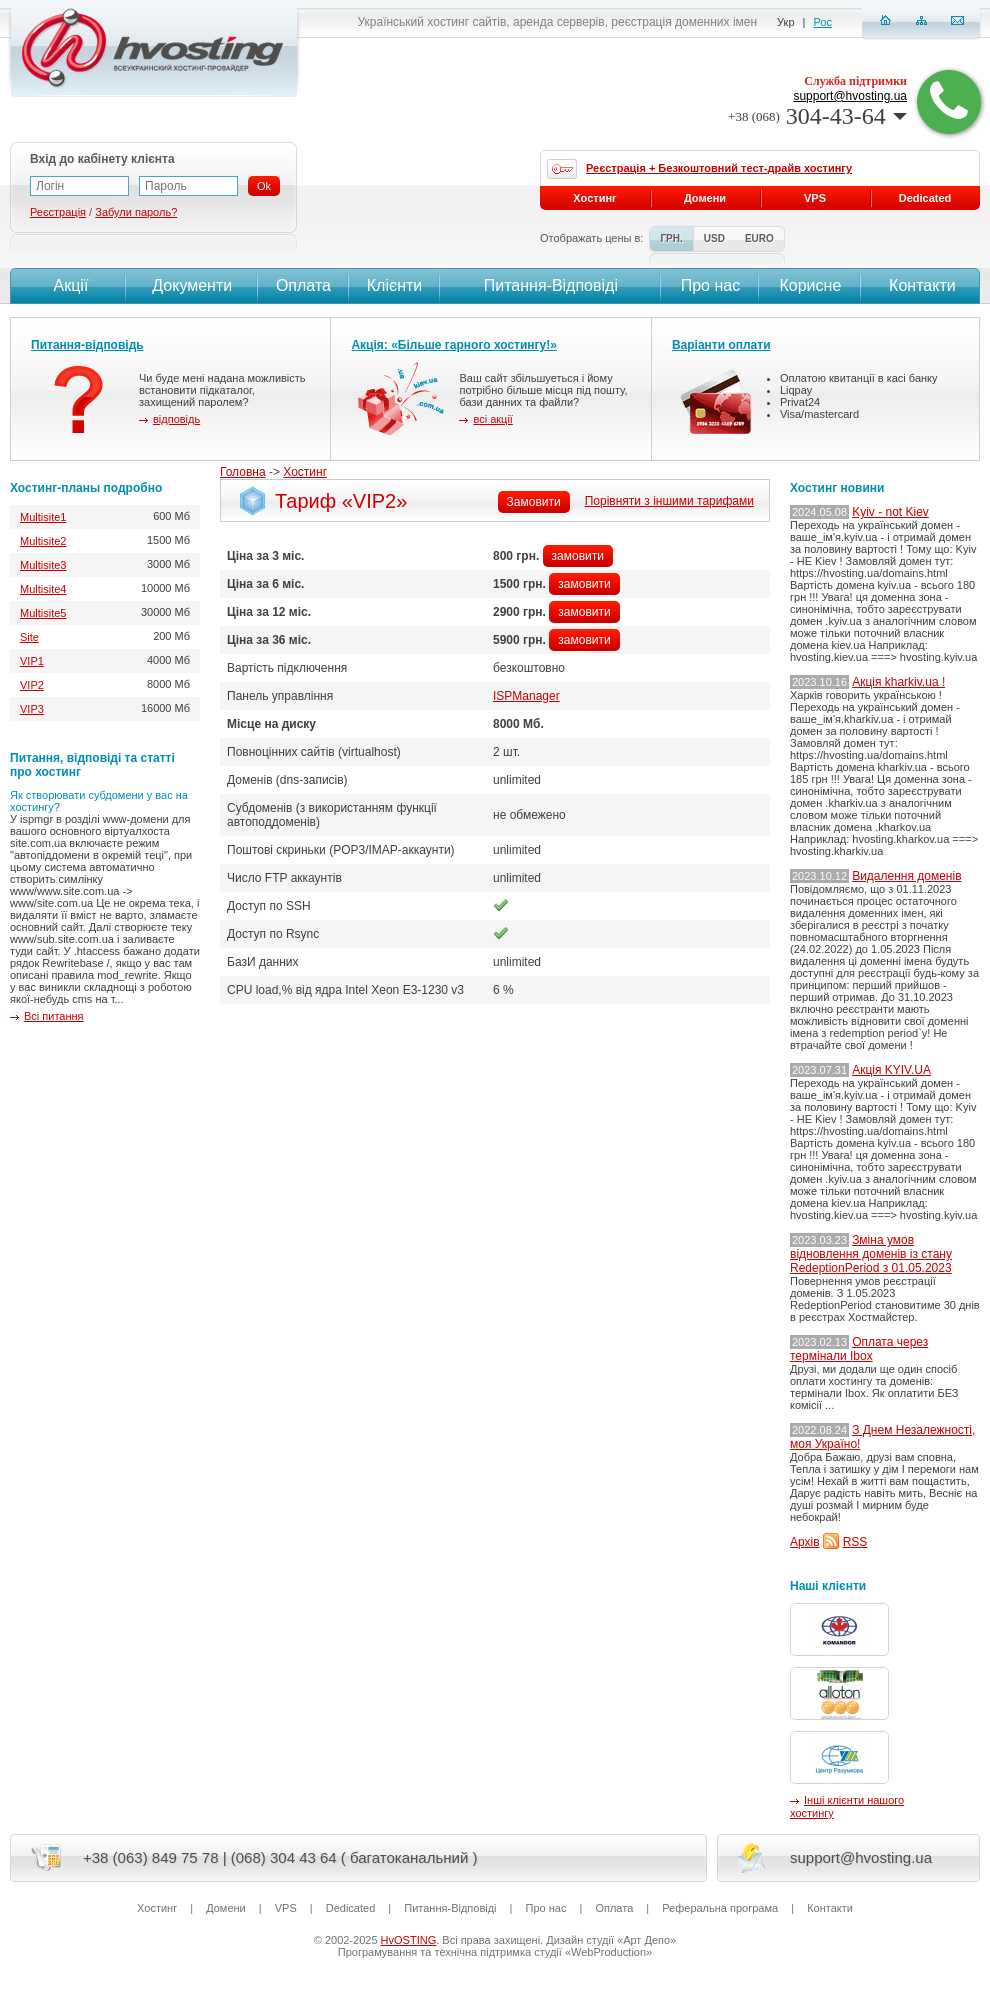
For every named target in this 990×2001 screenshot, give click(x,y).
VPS (815, 198)
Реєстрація (58, 212)
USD (714, 238)
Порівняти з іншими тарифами (669, 501)
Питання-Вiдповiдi (551, 285)
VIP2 (32, 685)
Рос (823, 22)
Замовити (534, 502)
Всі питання (54, 1016)
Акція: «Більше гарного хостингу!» (454, 345)
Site (29, 637)
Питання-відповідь (87, 345)
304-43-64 (817, 116)
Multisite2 (43, 541)
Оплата (303, 285)
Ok (264, 186)
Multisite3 (43, 565)
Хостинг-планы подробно (86, 488)
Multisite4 (43, 589)
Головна (243, 472)
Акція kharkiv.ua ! (898, 682)
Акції (68, 285)
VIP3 (32, 709)
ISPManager (526, 696)
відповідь (176, 419)
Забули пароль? (136, 212)
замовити (578, 556)
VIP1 (32, 661)
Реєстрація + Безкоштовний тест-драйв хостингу (719, 168)
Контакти (920, 285)
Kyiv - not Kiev (890, 512)
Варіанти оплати (721, 345)
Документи (192, 285)
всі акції (492, 419)
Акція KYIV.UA (891, 1070)
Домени (705, 198)
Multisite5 (43, 613)
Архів (805, 1542)
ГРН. (671, 238)
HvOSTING (409, 1940)
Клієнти (394, 285)
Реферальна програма (720, 1908)
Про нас (710, 285)
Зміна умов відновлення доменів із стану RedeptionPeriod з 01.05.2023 (871, 1254)
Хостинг (305, 472)
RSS (855, 1542)
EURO (759, 238)
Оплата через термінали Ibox (859, 1349)
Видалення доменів (906, 876)
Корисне (810, 285)
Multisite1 (43, 517)
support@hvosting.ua (850, 96)
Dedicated (925, 198)
